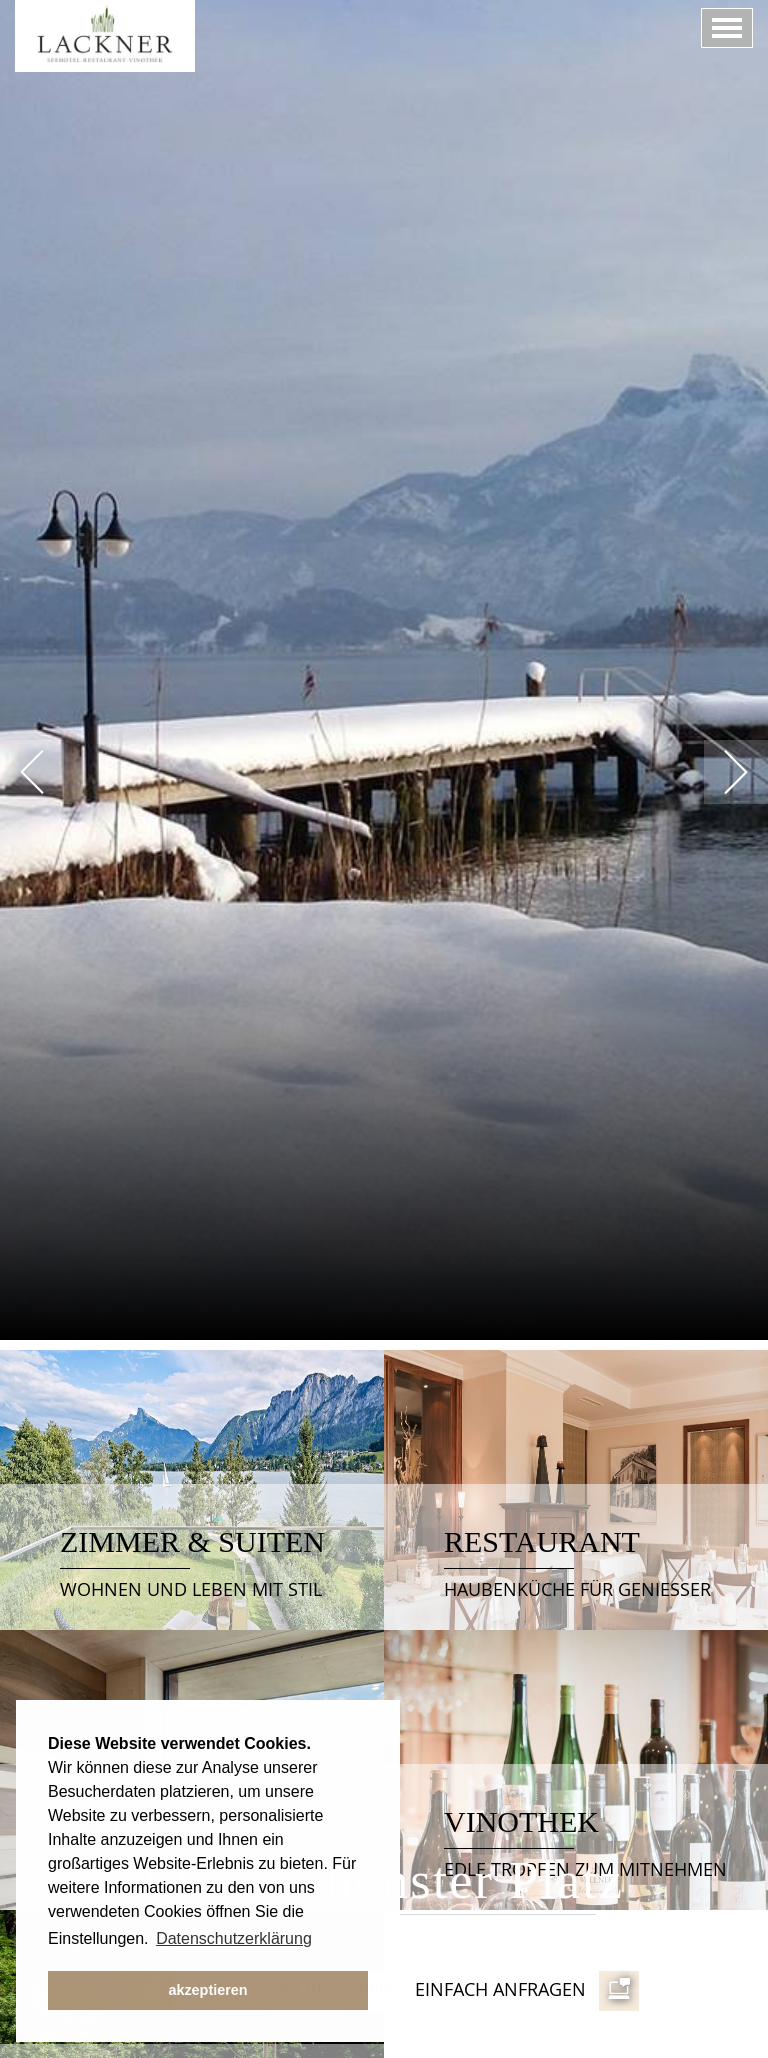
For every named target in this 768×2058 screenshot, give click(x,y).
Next (736, 772)
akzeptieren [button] (207, 1990)
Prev (32, 772)
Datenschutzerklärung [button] (234, 1938)
